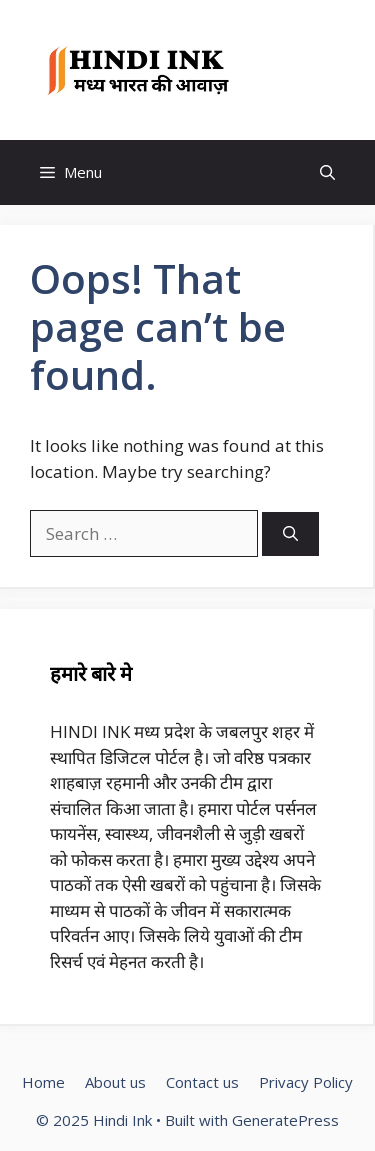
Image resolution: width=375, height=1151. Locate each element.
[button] (327, 172)
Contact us (202, 1082)
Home (43, 1082)
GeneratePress (285, 1120)
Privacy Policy (306, 1082)
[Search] (290, 534)
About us (115, 1082)
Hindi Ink (295, 70)
